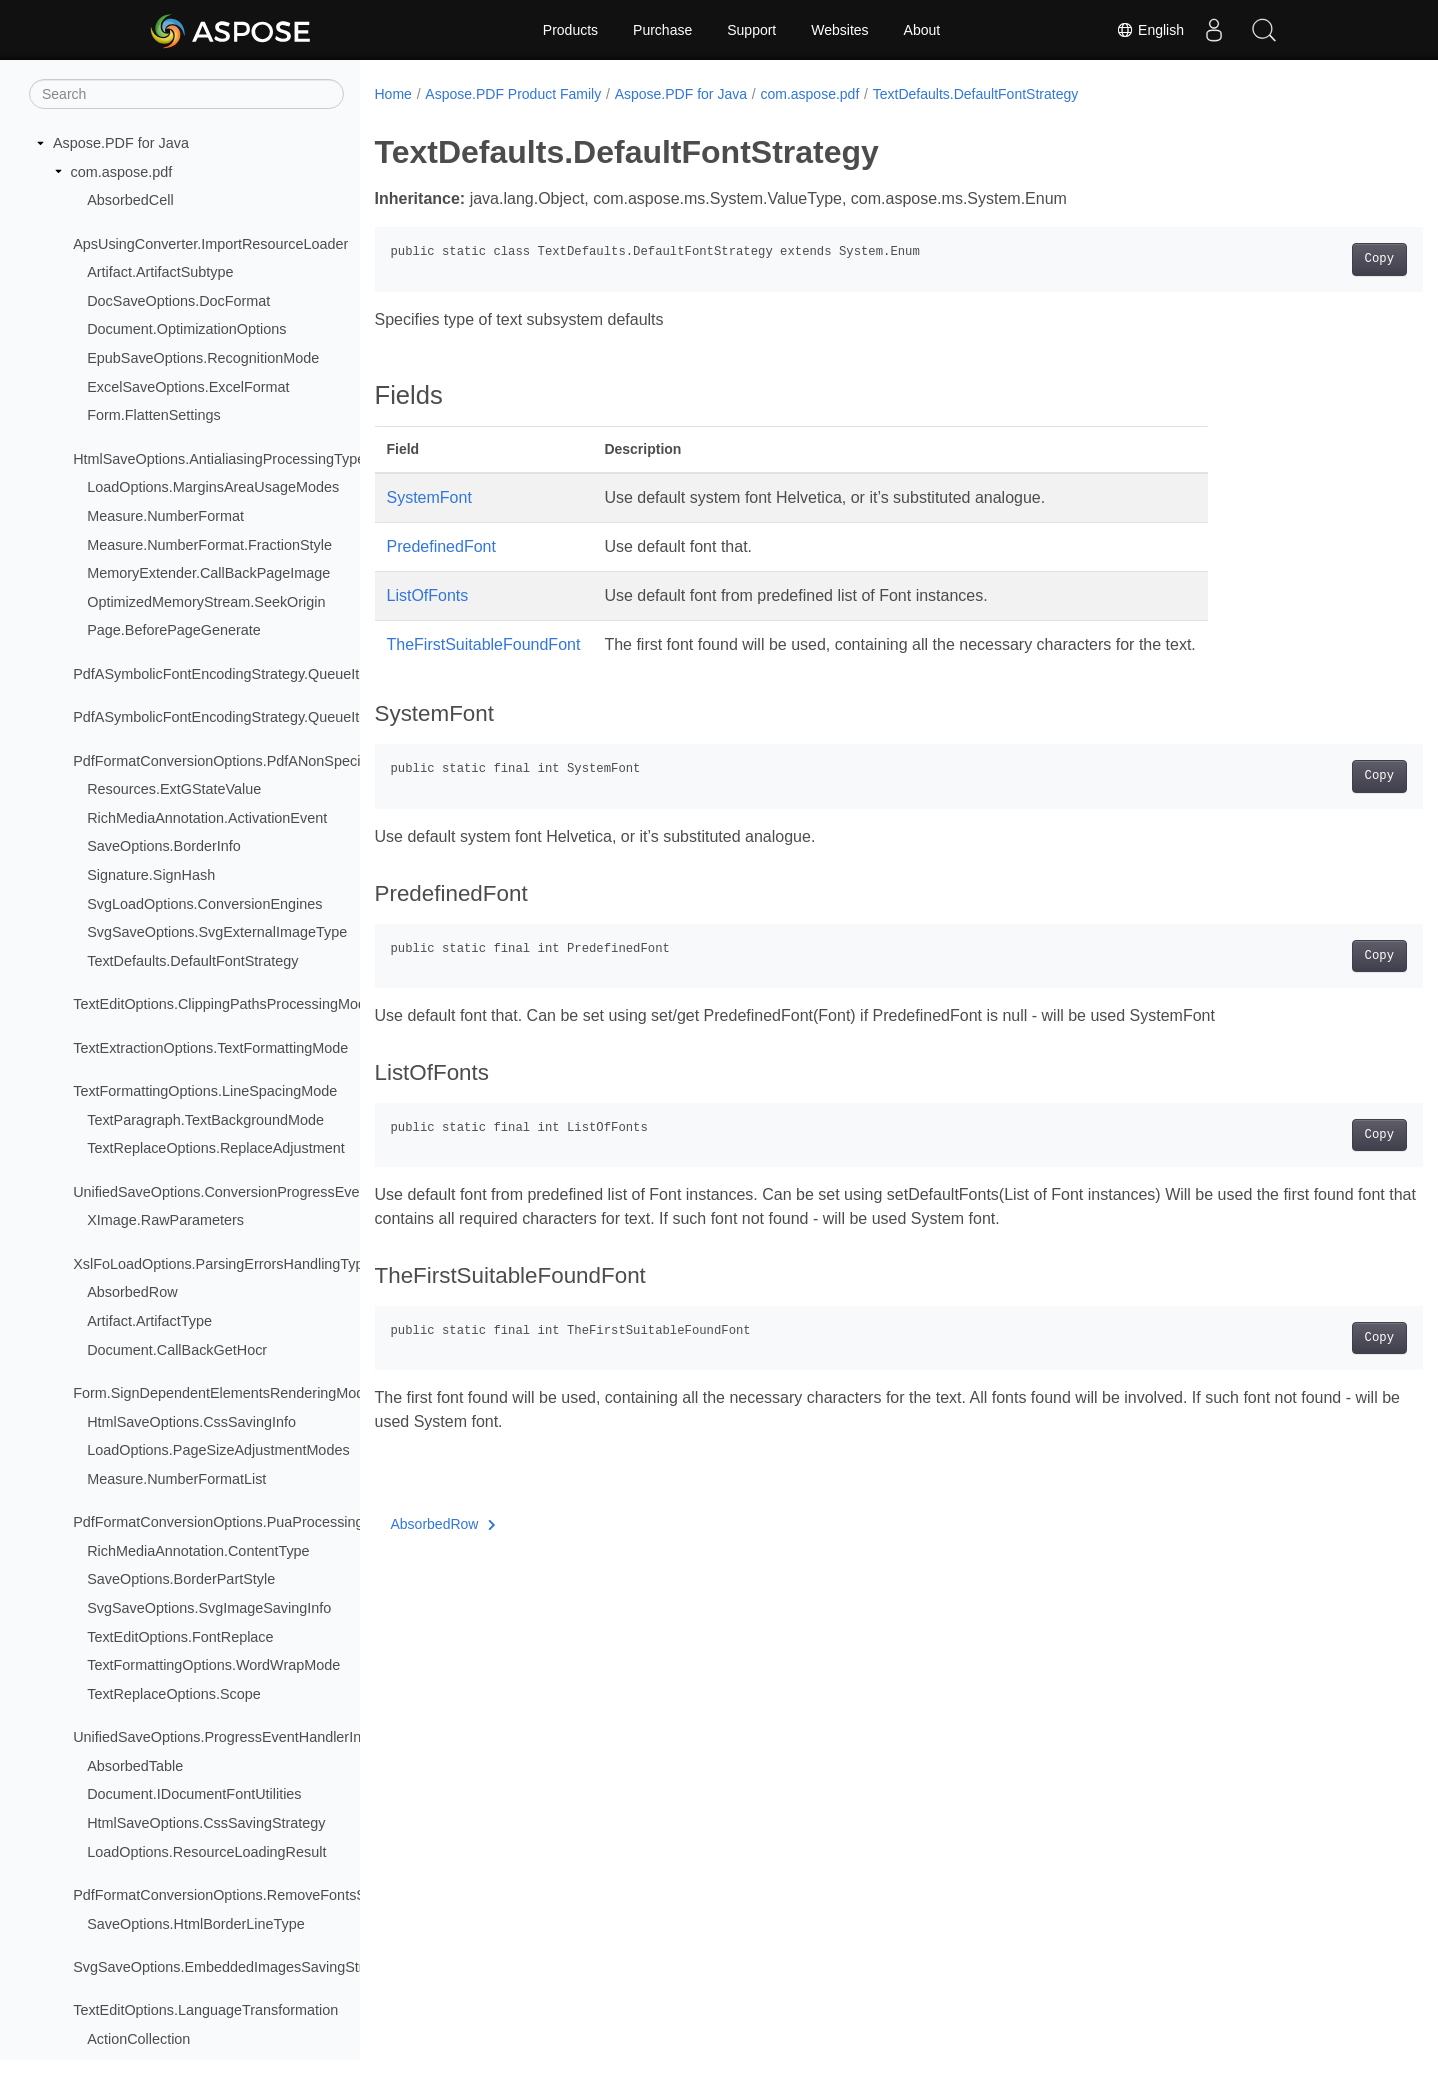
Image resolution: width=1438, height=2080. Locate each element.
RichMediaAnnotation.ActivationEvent (207, 818)
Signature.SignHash (151, 875)
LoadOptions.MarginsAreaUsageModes (213, 487)
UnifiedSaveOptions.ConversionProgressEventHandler (247, 1192)
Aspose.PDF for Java (121, 143)
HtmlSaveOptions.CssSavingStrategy (206, 1823)
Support (751, 30)
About (922, 30)
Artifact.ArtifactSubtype (160, 272)
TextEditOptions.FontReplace (180, 1637)
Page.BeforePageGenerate (174, 630)
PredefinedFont (441, 546)
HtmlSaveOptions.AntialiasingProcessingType (219, 459)
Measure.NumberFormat (165, 516)
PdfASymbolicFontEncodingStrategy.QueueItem (226, 674)
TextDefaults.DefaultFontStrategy (192, 961)
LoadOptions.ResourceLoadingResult (206, 1852)
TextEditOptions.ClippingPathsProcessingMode (223, 1004)
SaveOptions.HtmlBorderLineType (196, 1924)
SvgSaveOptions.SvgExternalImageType (217, 932)
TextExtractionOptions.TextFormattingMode (210, 1048)
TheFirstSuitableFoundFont (484, 644)
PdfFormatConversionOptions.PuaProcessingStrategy (245, 1522)
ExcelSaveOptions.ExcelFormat (188, 387)
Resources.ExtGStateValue (174, 789)
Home (393, 94)
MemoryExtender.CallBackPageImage (208, 573)
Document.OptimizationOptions (186, 329)
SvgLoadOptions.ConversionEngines (204, 904)
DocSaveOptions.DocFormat (178, 301)
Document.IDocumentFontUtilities (194, 1794)
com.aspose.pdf (122, 172)
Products (570, 30)
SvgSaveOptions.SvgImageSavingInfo (209, 1608)
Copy (1306, 259)
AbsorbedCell (130, 200)
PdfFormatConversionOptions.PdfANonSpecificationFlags (257, 761)
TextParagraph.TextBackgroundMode (205, 1120)
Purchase (662, 30)
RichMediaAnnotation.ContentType (198, 1551)
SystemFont (429, 497)
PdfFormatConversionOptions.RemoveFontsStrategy (241, 1895)
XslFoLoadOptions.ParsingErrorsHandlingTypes (226, 1264)
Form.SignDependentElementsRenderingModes (226, 1393)
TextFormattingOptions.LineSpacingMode (205, 1091)
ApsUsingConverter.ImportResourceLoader (210, 244)
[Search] (186, 94)
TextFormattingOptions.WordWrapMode (213, 1665)
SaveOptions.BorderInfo (164, 846)
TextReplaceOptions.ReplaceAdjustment (216, 1148)
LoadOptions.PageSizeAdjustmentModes (218, 1450)
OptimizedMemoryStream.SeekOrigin (206, 602)
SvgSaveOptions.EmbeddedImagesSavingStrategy (236, 1967)
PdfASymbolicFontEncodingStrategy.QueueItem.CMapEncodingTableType (310, 717)
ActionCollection (138, 2039)
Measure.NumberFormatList (176, 1479)
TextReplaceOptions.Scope (174, 1694)
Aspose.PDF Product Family (513, 94)
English (1150, 30)
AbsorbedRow (132, 1292)
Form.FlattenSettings (154, 415)
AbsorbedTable (135, 1766)
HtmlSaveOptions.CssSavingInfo (191, 1422)
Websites (839, 30)
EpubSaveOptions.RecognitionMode (203, 358)
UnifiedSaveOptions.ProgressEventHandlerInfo (223, 1737)
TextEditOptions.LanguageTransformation (205, 2010)
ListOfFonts (428, 595)
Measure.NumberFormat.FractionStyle (209, 545)
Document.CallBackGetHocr (177, 1350)
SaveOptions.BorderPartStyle (181, 1579)
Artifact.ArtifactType (149, 1321)
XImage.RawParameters (165, 1220)
